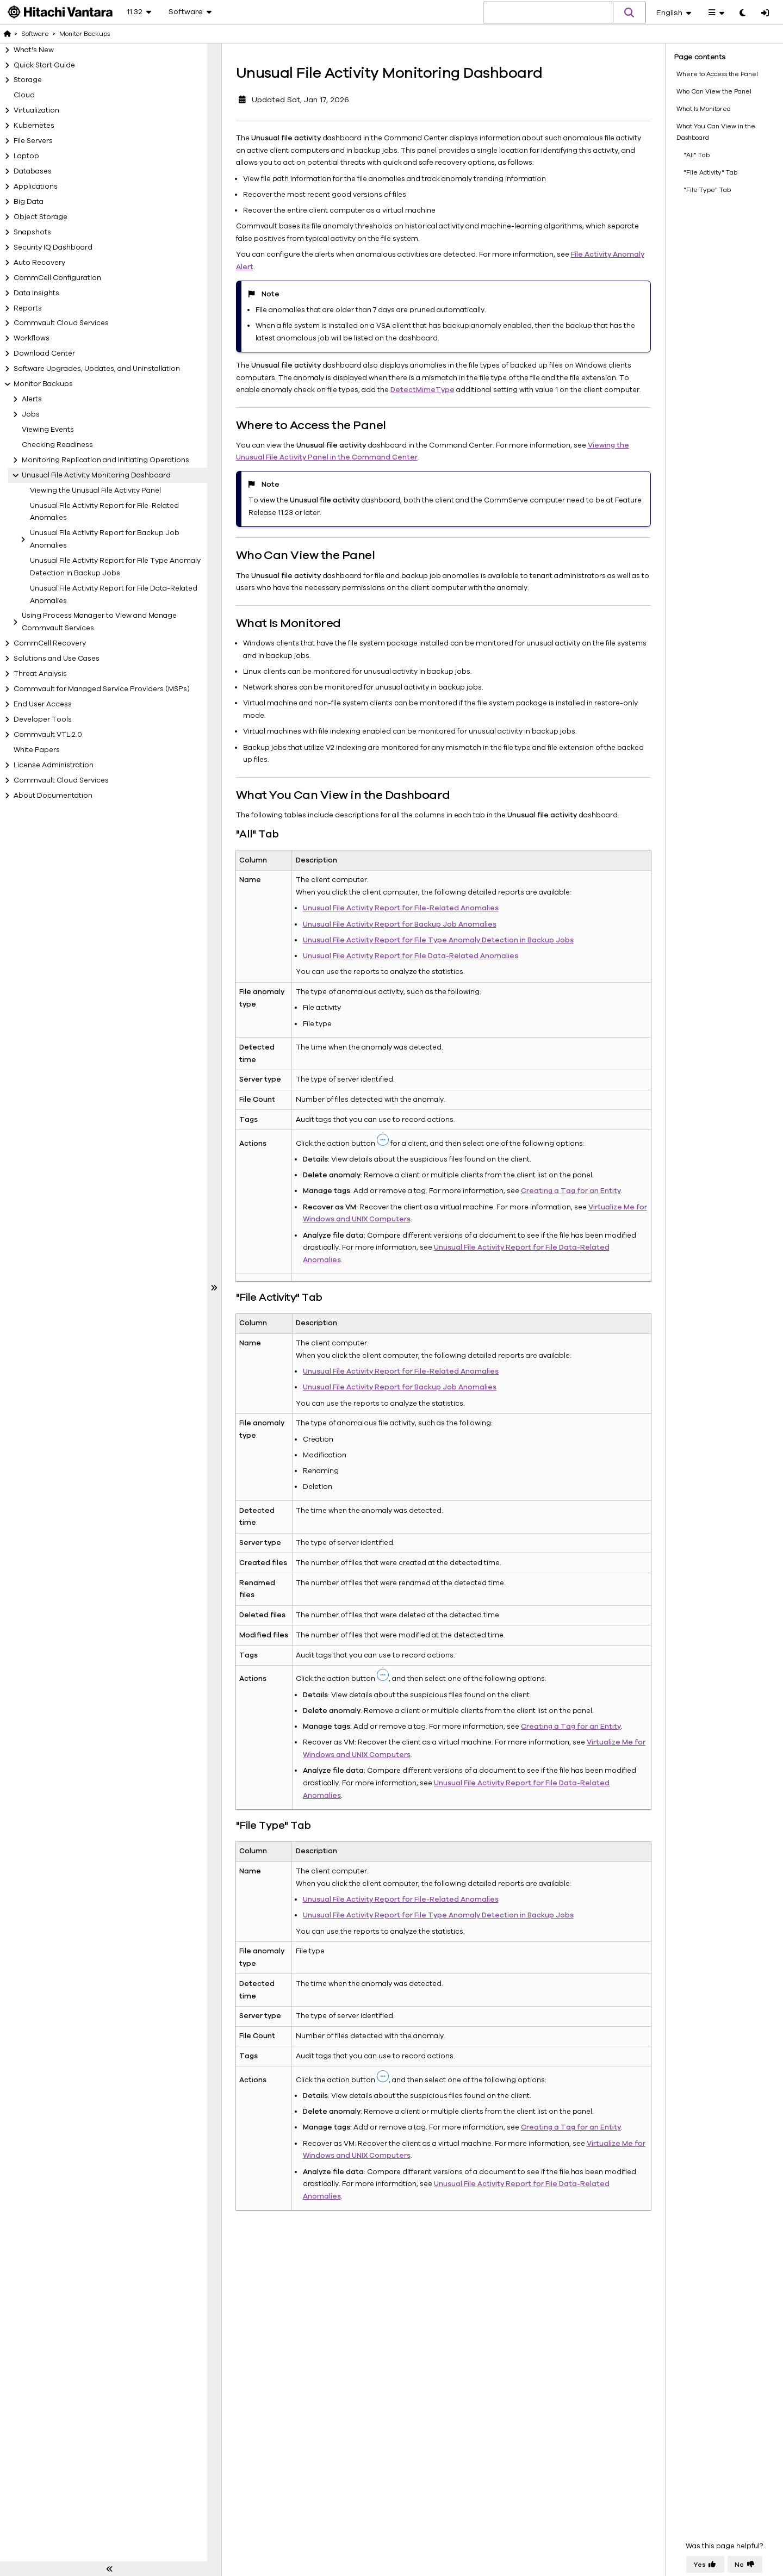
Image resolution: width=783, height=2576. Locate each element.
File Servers (33, 141)
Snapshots (32, 232)
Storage (28, 80)
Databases (33, 171)
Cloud (24, 95)
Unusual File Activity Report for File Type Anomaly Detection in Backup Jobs (115, 567)
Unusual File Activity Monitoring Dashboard (96, 475)
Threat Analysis (40, 674)
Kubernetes (34, 126)
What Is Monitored (703, 108)
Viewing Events (48, 429)
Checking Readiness (57, 445)
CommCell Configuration (57, 278)
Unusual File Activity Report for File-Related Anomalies (104, 512)
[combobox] (548, 13)
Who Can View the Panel (713, 90)
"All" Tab (696, 154)
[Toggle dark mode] (742, 13)
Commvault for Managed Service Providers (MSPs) (102, 689)
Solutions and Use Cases (57, 658)
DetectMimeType (420, 390)
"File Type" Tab (707, 189)
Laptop (26, 156)
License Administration (54, 765)
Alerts (32, 399)
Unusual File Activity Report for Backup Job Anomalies (104, 539)
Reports (28, 308)
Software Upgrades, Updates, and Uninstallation (97, 369)
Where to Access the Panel (717, 73)
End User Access (43, 704)
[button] (629, 12)
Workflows (31, 338)
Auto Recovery (39, 263)
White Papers (37, 750)
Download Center (44, 353)
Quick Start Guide (44, 65)
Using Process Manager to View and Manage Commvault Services (99, 622)
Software (35, 33)
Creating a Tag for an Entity (569, 1191)
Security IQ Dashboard (53, 247)
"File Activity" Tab (710, 171)
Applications (36, 186)
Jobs (31, 414)
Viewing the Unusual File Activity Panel (95, 490)
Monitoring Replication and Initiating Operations (105, 460)
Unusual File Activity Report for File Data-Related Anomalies (113, 595)
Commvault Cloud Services (61, 323)
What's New (34, 50)
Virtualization (36, 110)
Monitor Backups (43, 384)
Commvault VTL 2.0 (48, 735)
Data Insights (36, 293)
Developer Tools (43, 719)
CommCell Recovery (50, 643)
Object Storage (40, 217)
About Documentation (53, 795)
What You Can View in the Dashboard (715, 131)
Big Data (29, 202)
